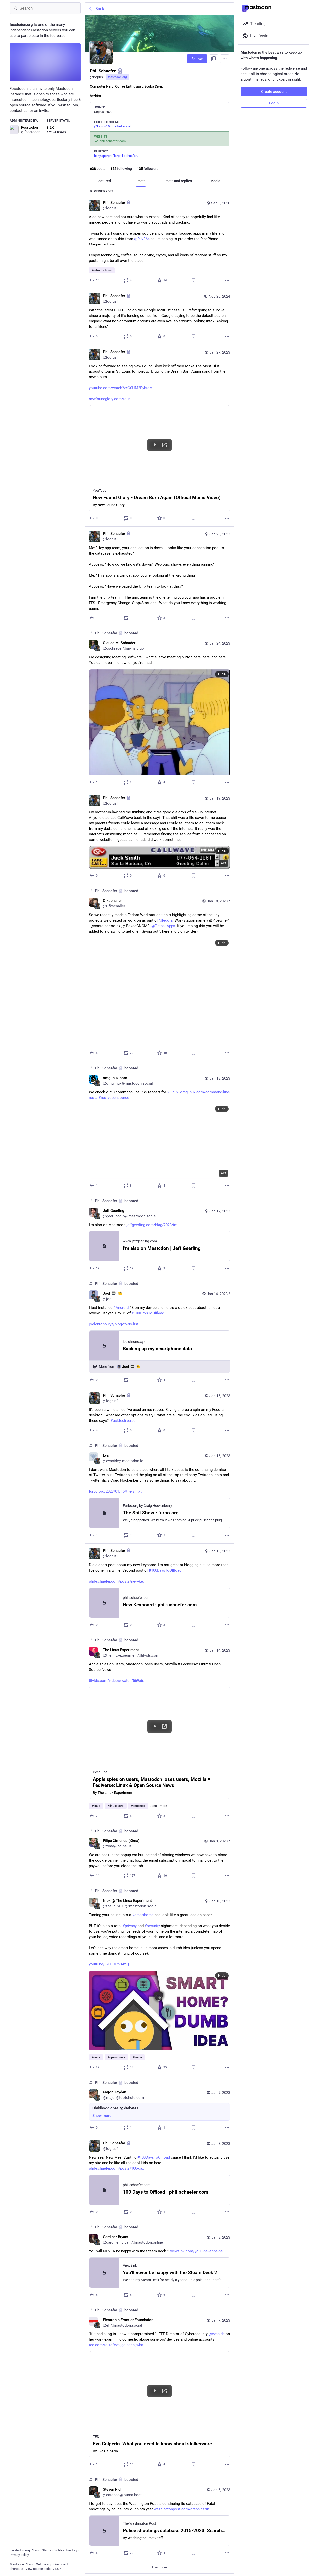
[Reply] (94, 280)
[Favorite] (162, 280)
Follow (197, 59)
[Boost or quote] (128, 280)
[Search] (45, 8)
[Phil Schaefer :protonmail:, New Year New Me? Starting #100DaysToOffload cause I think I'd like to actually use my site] (159, 2178)
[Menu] (224, 58)
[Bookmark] (193, 280)
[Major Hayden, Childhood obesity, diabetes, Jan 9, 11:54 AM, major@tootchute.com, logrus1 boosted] (159, 2106)
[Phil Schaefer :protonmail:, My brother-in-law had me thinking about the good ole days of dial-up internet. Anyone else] (159, 837)
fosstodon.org (117, 77)
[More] (227, 280)
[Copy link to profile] (213, 58)
